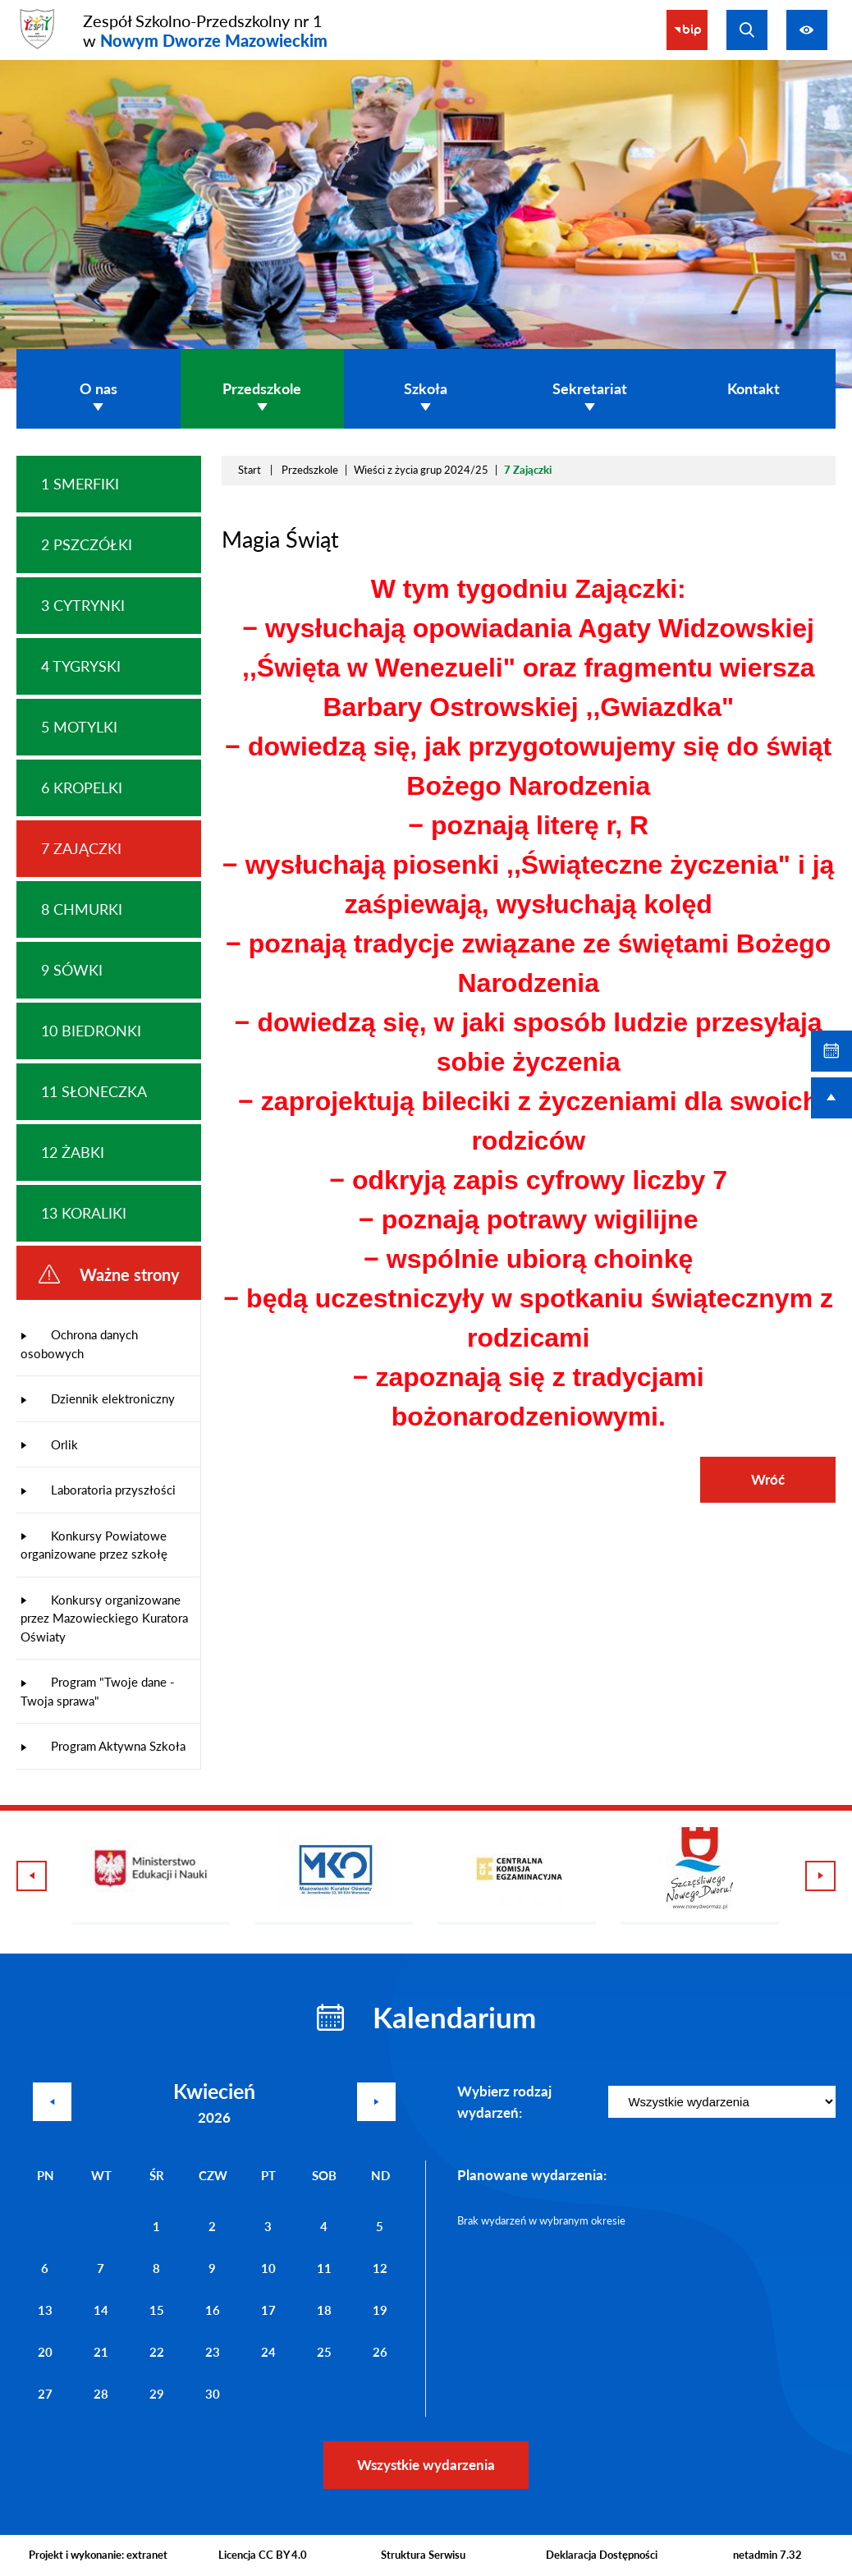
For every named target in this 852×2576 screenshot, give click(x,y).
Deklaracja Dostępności (601, 2554)
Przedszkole (310, 469)
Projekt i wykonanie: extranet (98, 2554)
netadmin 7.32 (767, 2554)
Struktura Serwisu (423, 2554)
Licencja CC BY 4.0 (262, 2554)
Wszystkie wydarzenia (426, 2464)
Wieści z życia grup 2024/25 (421, 469)
